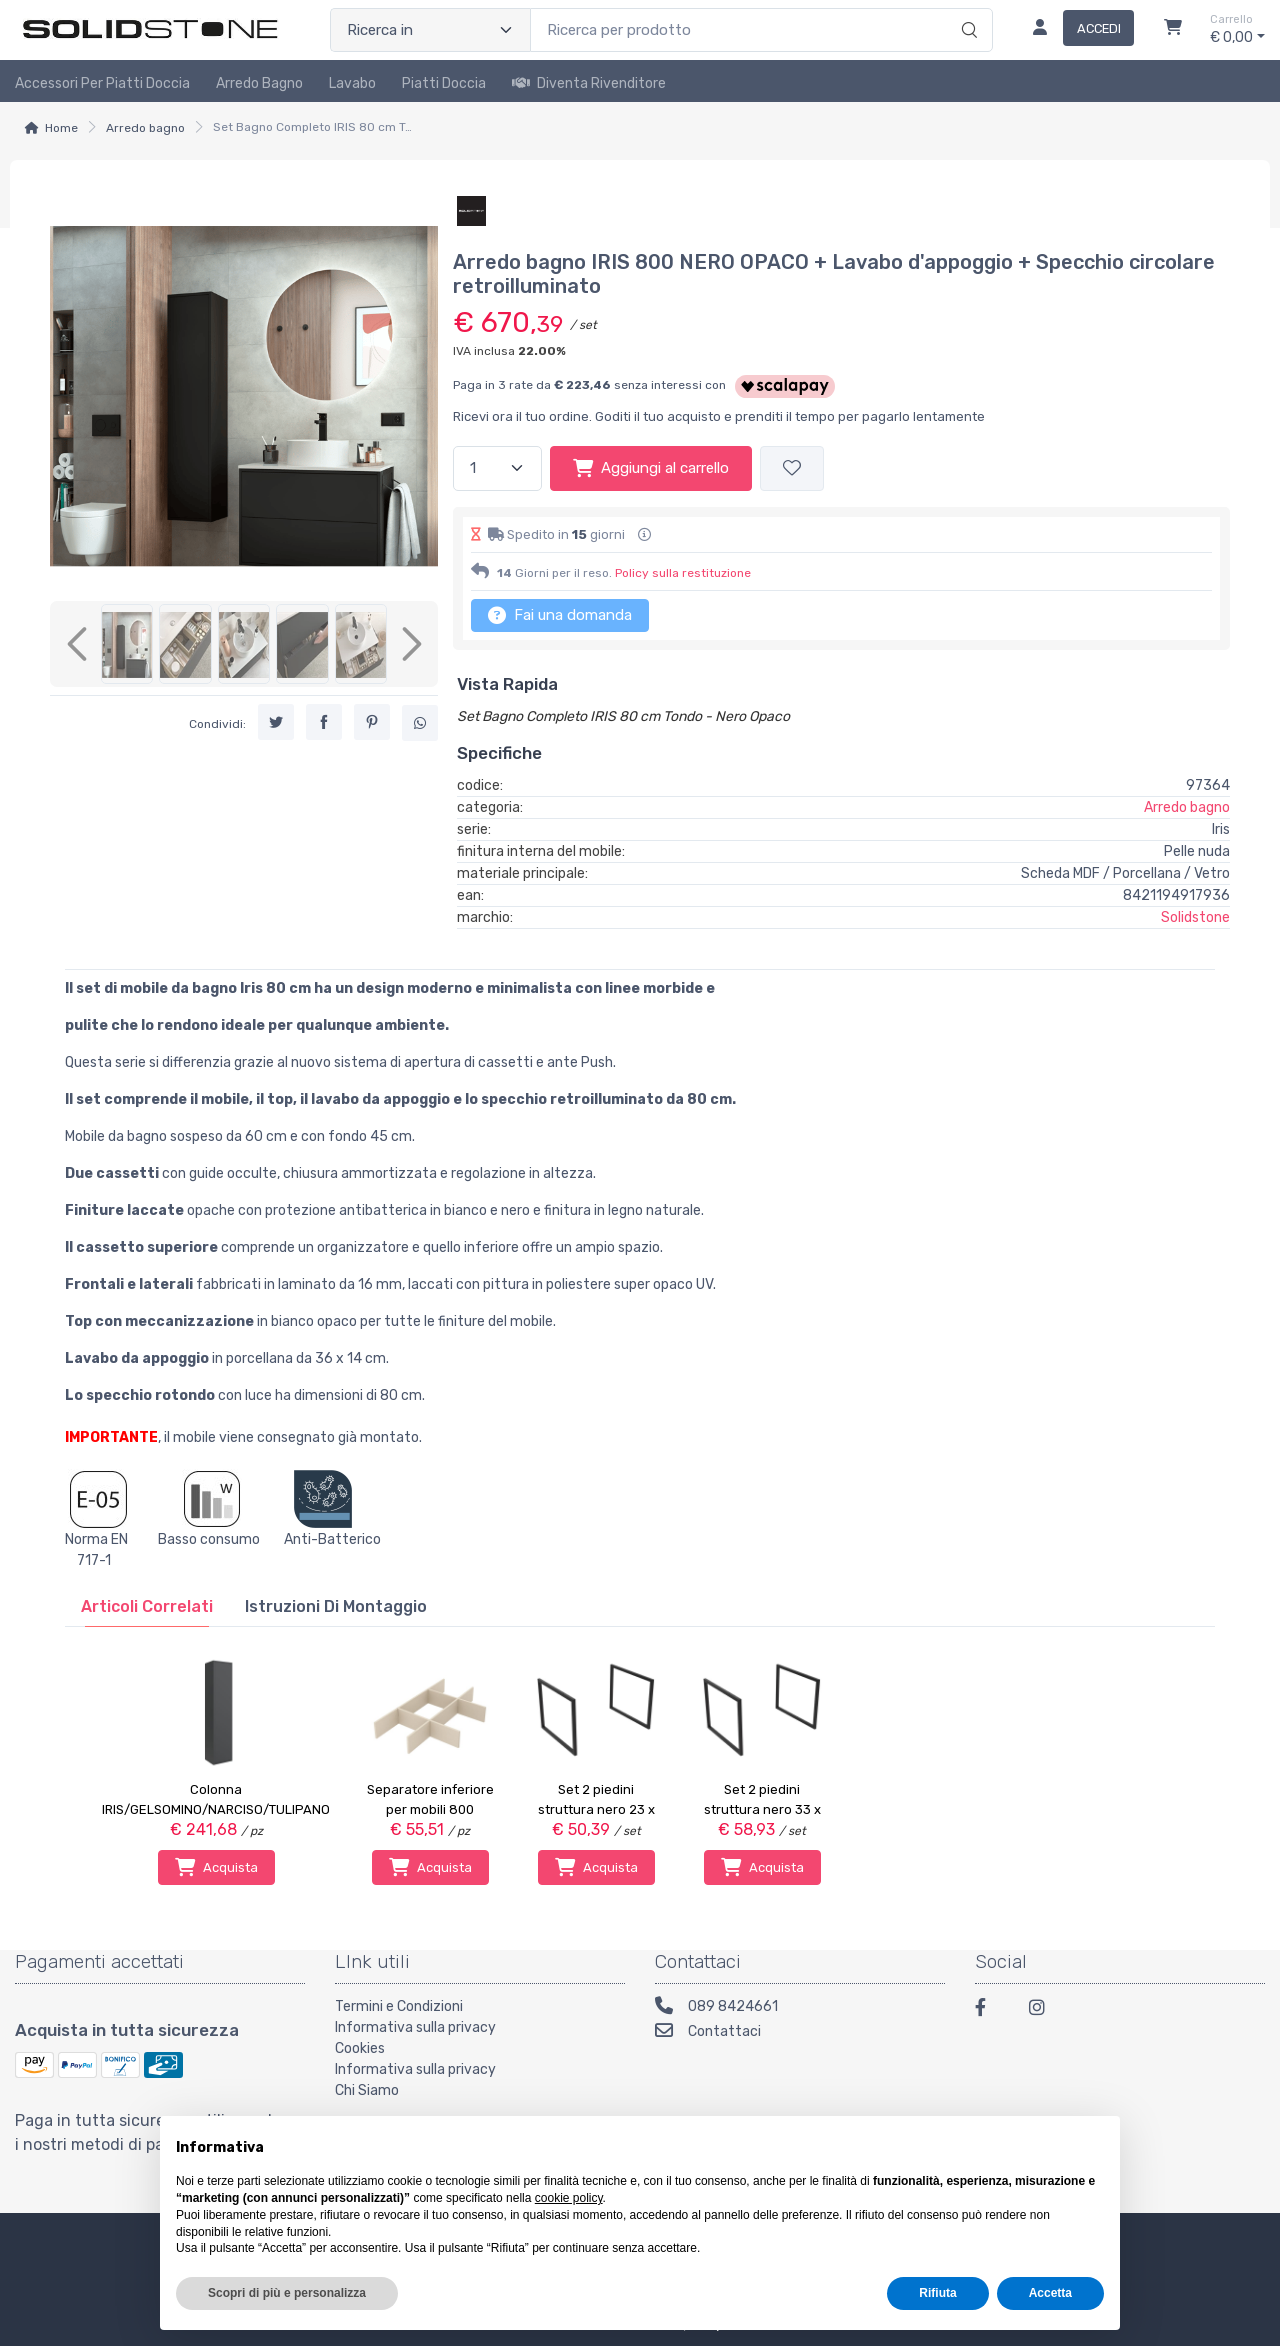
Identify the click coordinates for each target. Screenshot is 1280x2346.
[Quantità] (497, 468)
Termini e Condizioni (399, 2006)
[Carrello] (1173, 30)
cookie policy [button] (569, 2198)
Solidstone (1195, 917)
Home (61, 128)
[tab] (147, 1606)
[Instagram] (1044, 2010)
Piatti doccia (444, 83)
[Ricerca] (966, 9)
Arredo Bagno (259, 83)
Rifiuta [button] (937, 2293)
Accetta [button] (1050, 2293)
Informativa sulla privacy (415, 2027)
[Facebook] (990, 2010)
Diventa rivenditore (589, 83)
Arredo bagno (145, 128)
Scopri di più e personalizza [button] (287, 2293)
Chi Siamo (367, 2090)
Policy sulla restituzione (683, 573)
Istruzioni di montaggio (336, 1606)
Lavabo (352, 83)
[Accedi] (1075, 30)
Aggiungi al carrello (651, 468)
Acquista (216, 1867)
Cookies (360, 2048)
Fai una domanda (560, 615)
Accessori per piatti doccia (102, 83)
